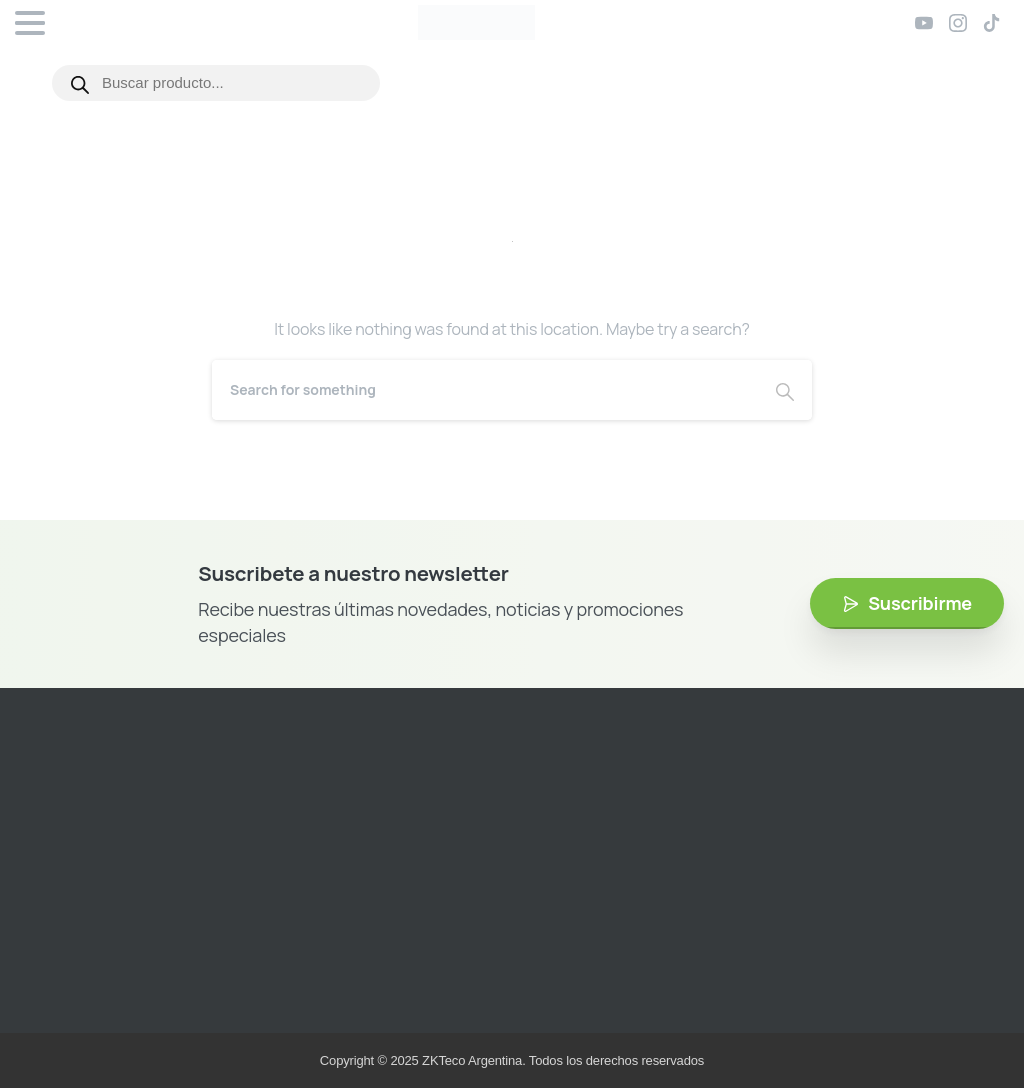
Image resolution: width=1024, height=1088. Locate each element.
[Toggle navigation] (30, 23)
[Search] (485, 390)
